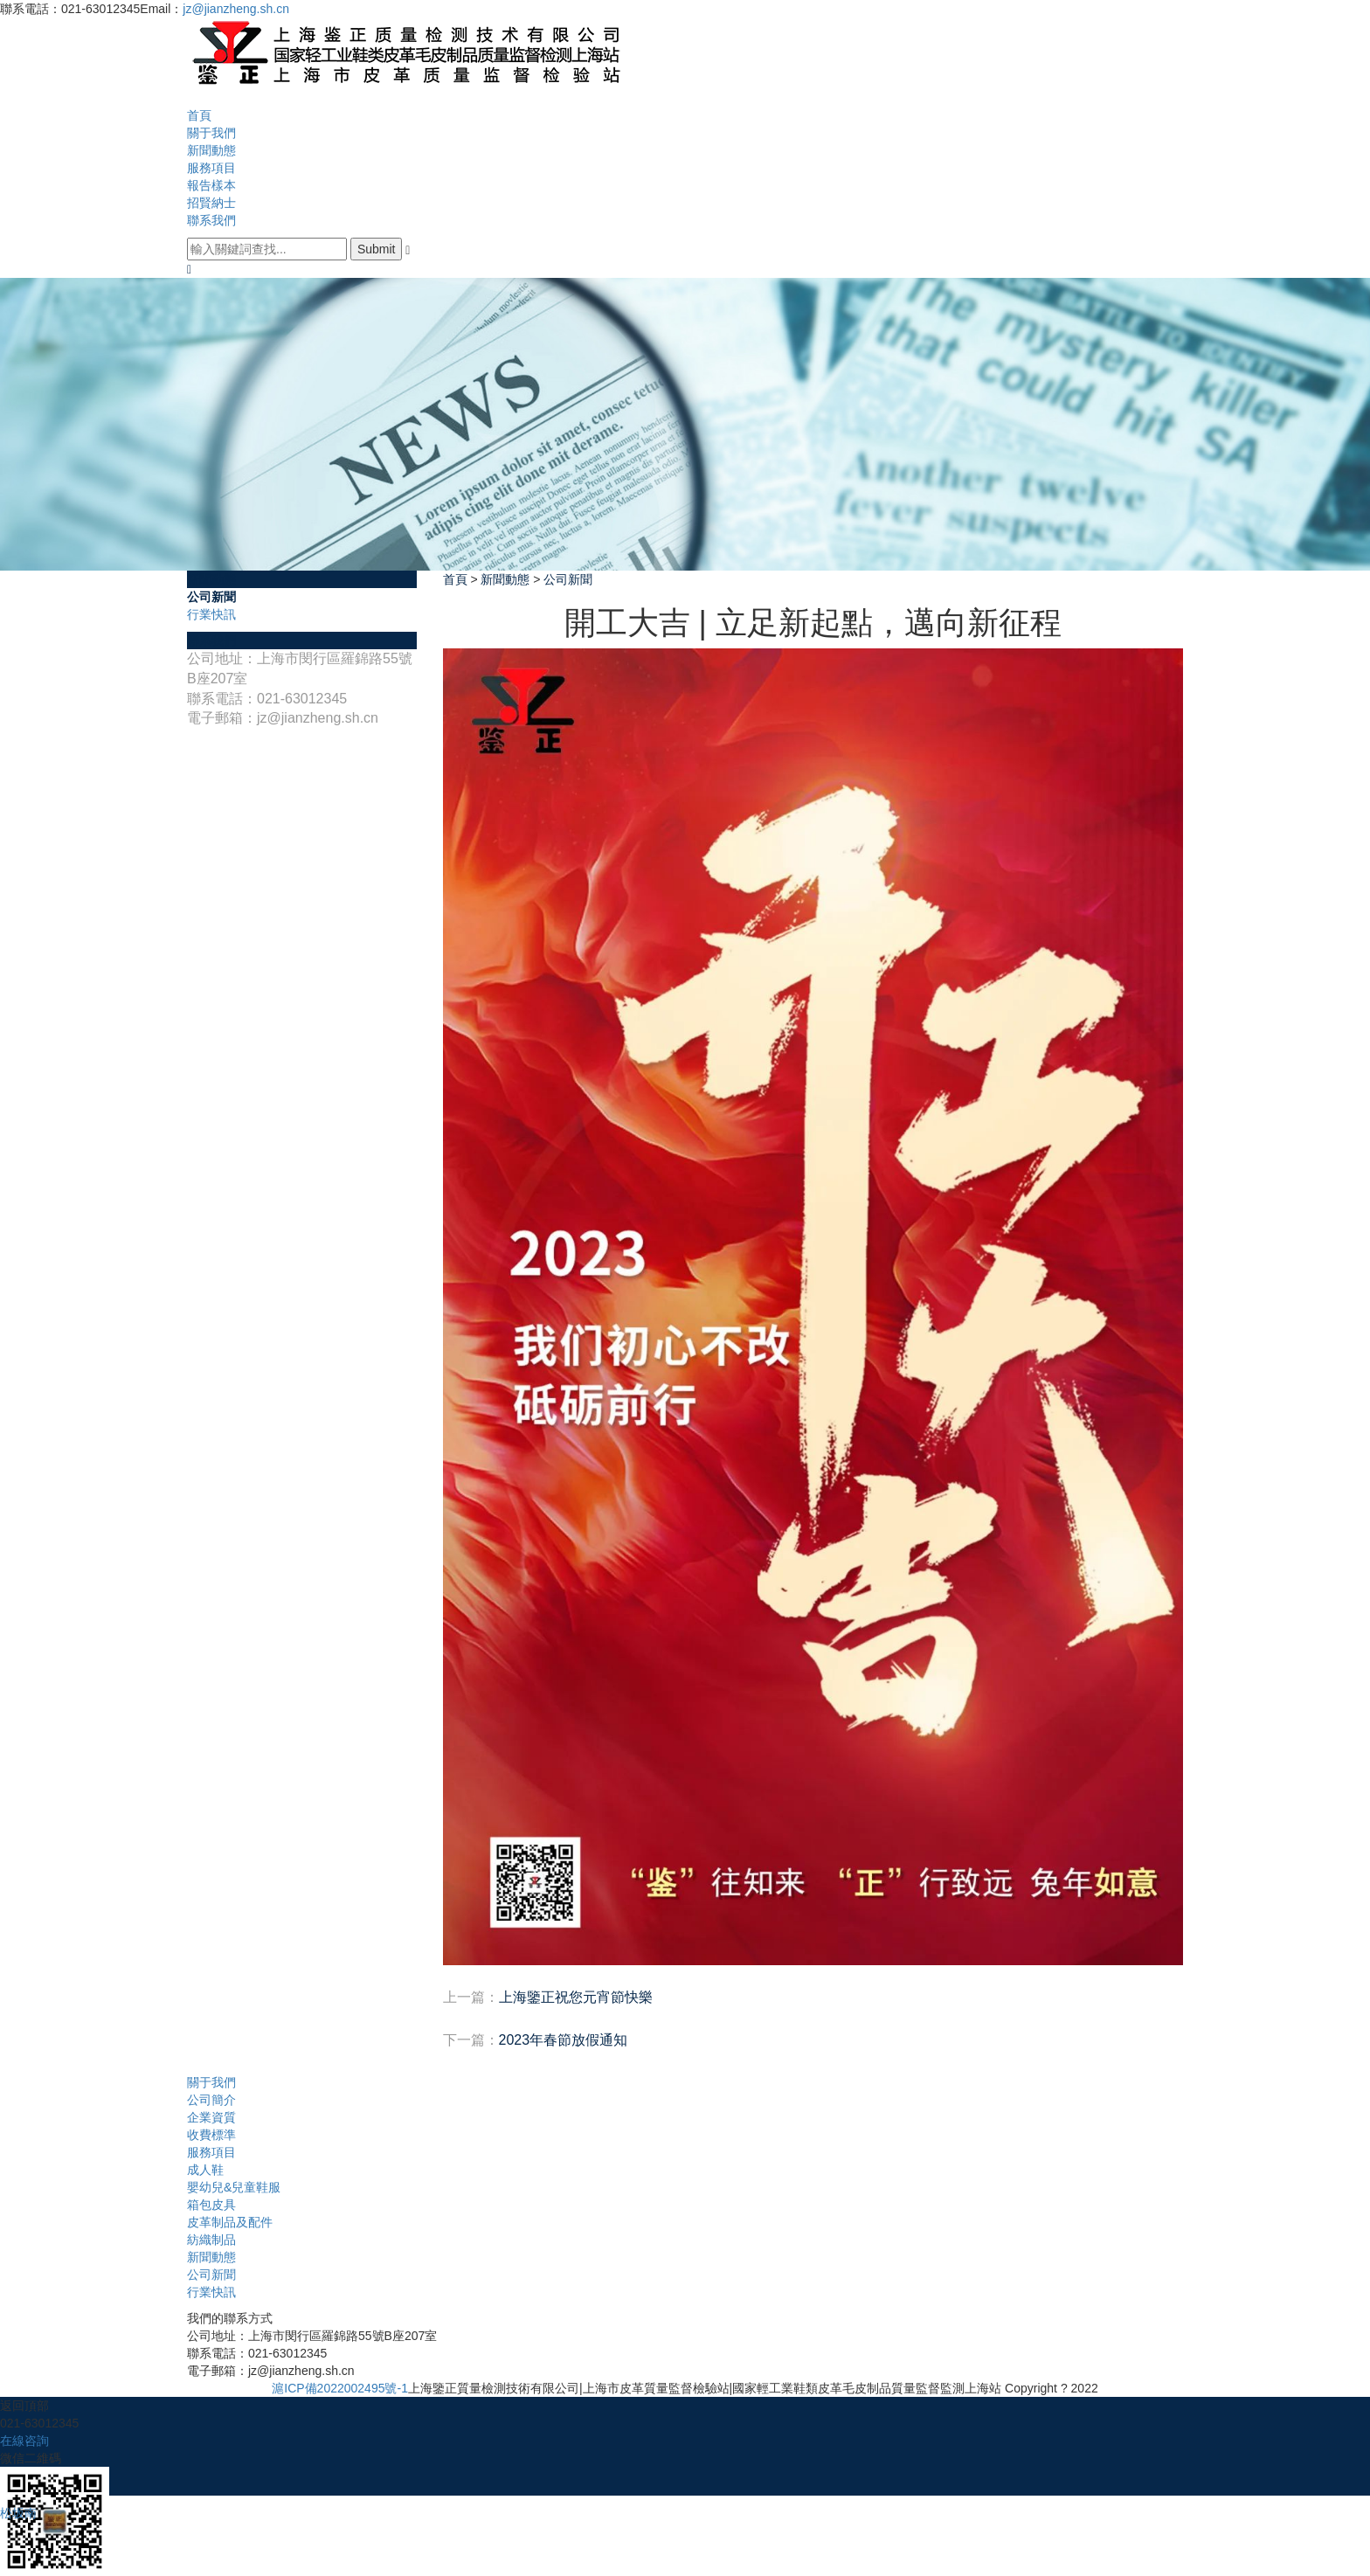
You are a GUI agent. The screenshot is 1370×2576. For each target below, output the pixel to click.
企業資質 (211, 2117)
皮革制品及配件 (230, 2222)
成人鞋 (205, 2170)
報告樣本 (211, 185)
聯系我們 (211, 220)
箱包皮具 (211, 2205)
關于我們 (211, 133)
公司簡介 (211, 2100)
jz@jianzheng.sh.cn (236, 9)
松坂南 (18, 2513)
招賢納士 (211, 203)
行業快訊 (211, 614)
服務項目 (211, 168)
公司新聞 (211, 597)
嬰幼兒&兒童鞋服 (233, 2187)
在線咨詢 (24, 2441)
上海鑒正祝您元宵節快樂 (576, 1997)
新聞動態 (211, 150)
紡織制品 (211, 2240)
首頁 (199, 115)
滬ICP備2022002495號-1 (340, 2388)
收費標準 (211, 2135)
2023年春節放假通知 (563, 2039)
